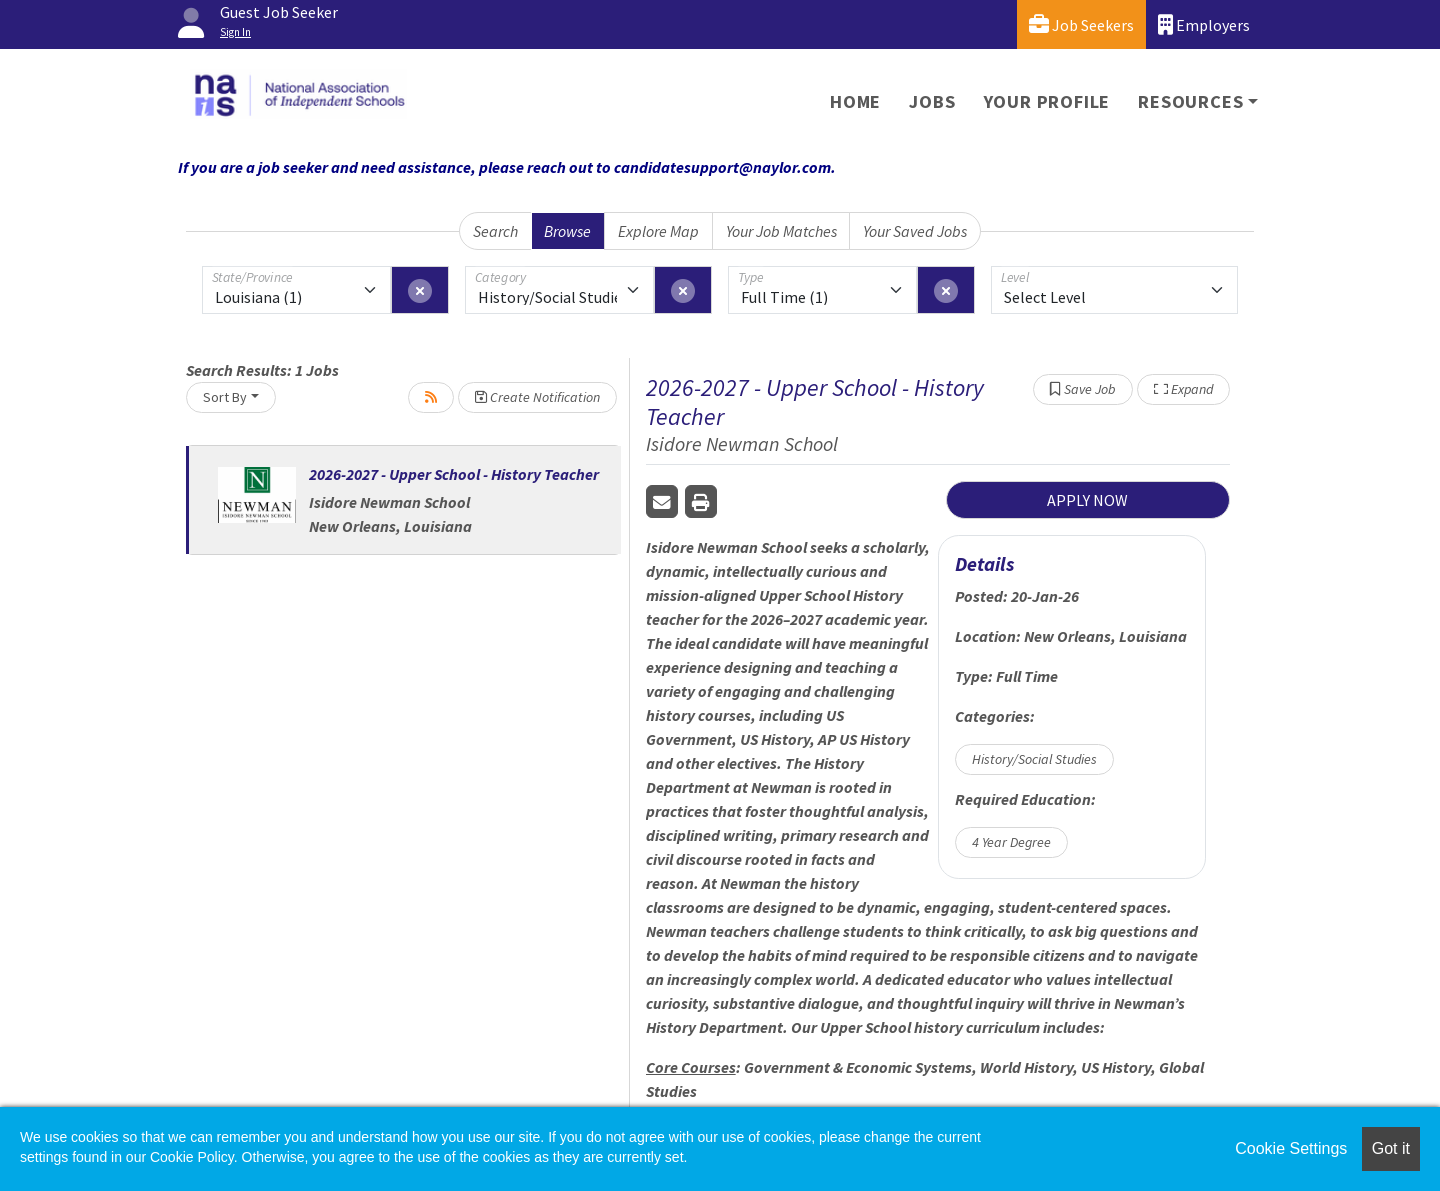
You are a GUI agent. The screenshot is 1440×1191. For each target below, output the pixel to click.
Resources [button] (1190, 101)
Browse (567, 231)
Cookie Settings (1291, 1148)
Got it (1391, 1148)
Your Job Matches (781, 231)
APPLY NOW (1087, 500)
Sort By (225, 397)
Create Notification (537, 397)
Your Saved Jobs (915, 231)
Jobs (932, 101)
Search (495, 231)
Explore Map (658, 231)
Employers (1204, 24)
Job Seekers (1081, 24)
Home (855, 101)
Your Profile (1047, 101)
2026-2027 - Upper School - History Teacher (454, 474)
